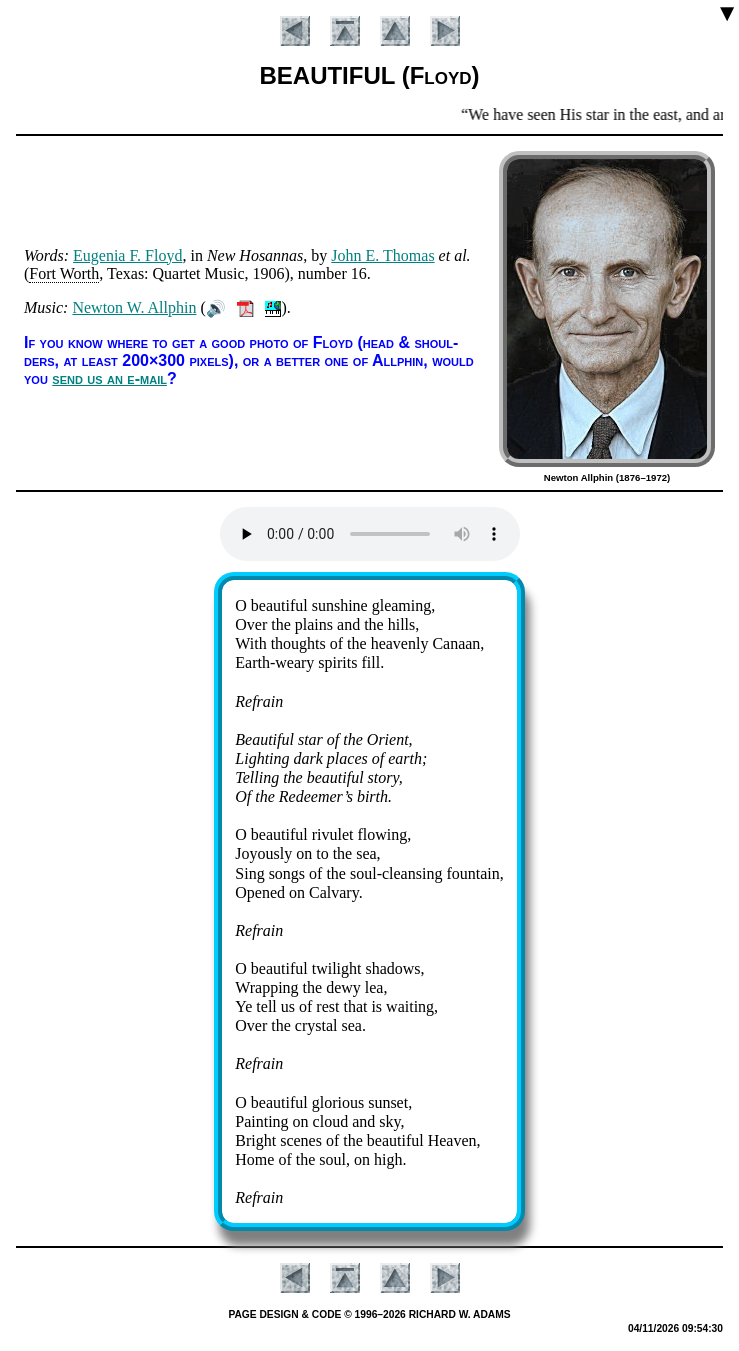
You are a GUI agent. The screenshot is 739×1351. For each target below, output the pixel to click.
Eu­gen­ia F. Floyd (127, 255)
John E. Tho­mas (382, 255)
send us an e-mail (109, 378)
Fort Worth (64, 273)
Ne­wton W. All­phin (134, 307)
